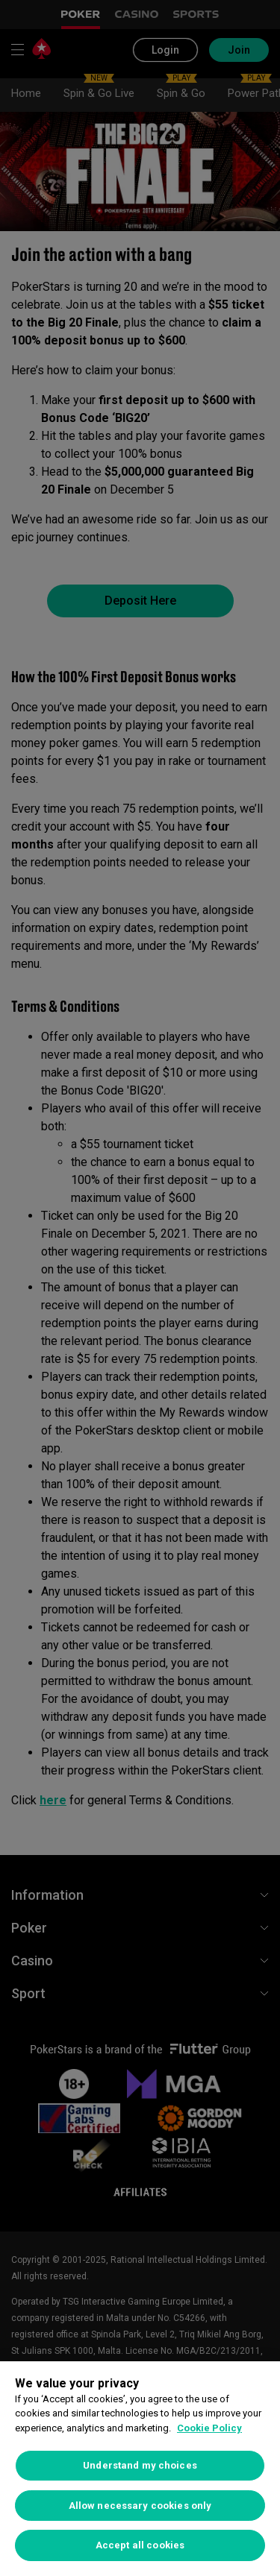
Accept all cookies (140, 2545)
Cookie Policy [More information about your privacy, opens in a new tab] (209, 2428)
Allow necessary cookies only (140, 2505)
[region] (140, 2468)
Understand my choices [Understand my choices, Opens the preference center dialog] (140, 2465)
